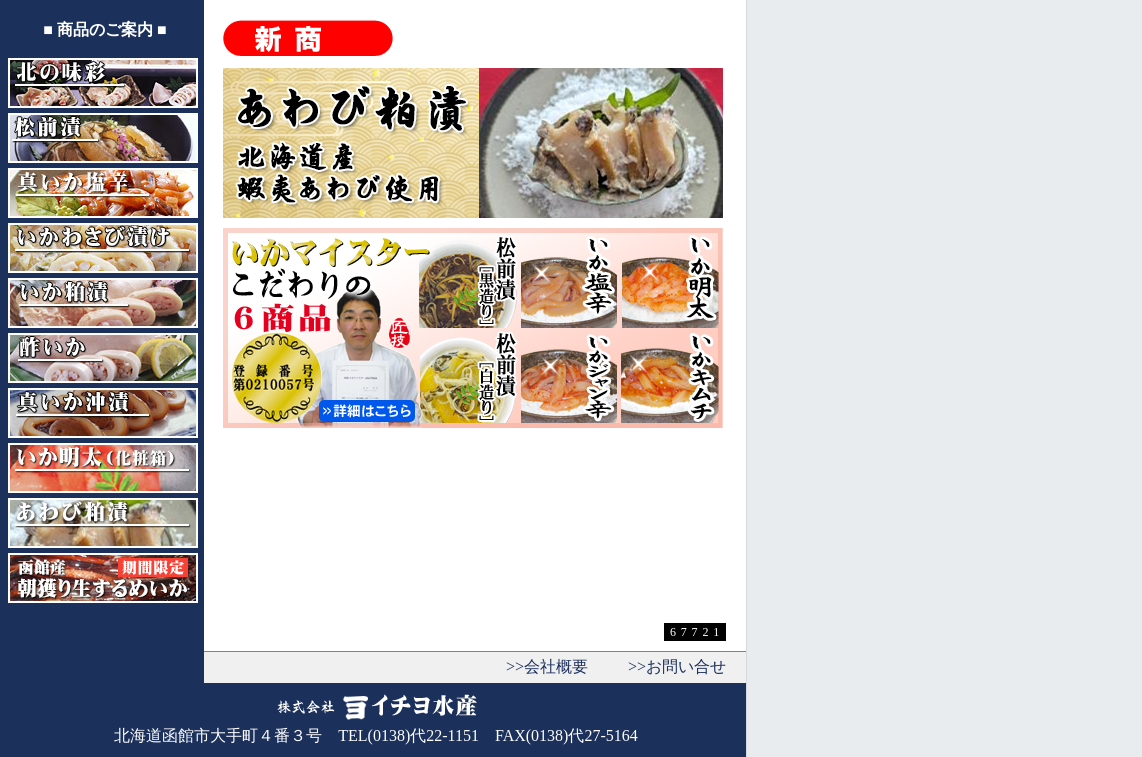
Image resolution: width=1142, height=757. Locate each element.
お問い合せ (686, 666)
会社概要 (556, 666)
